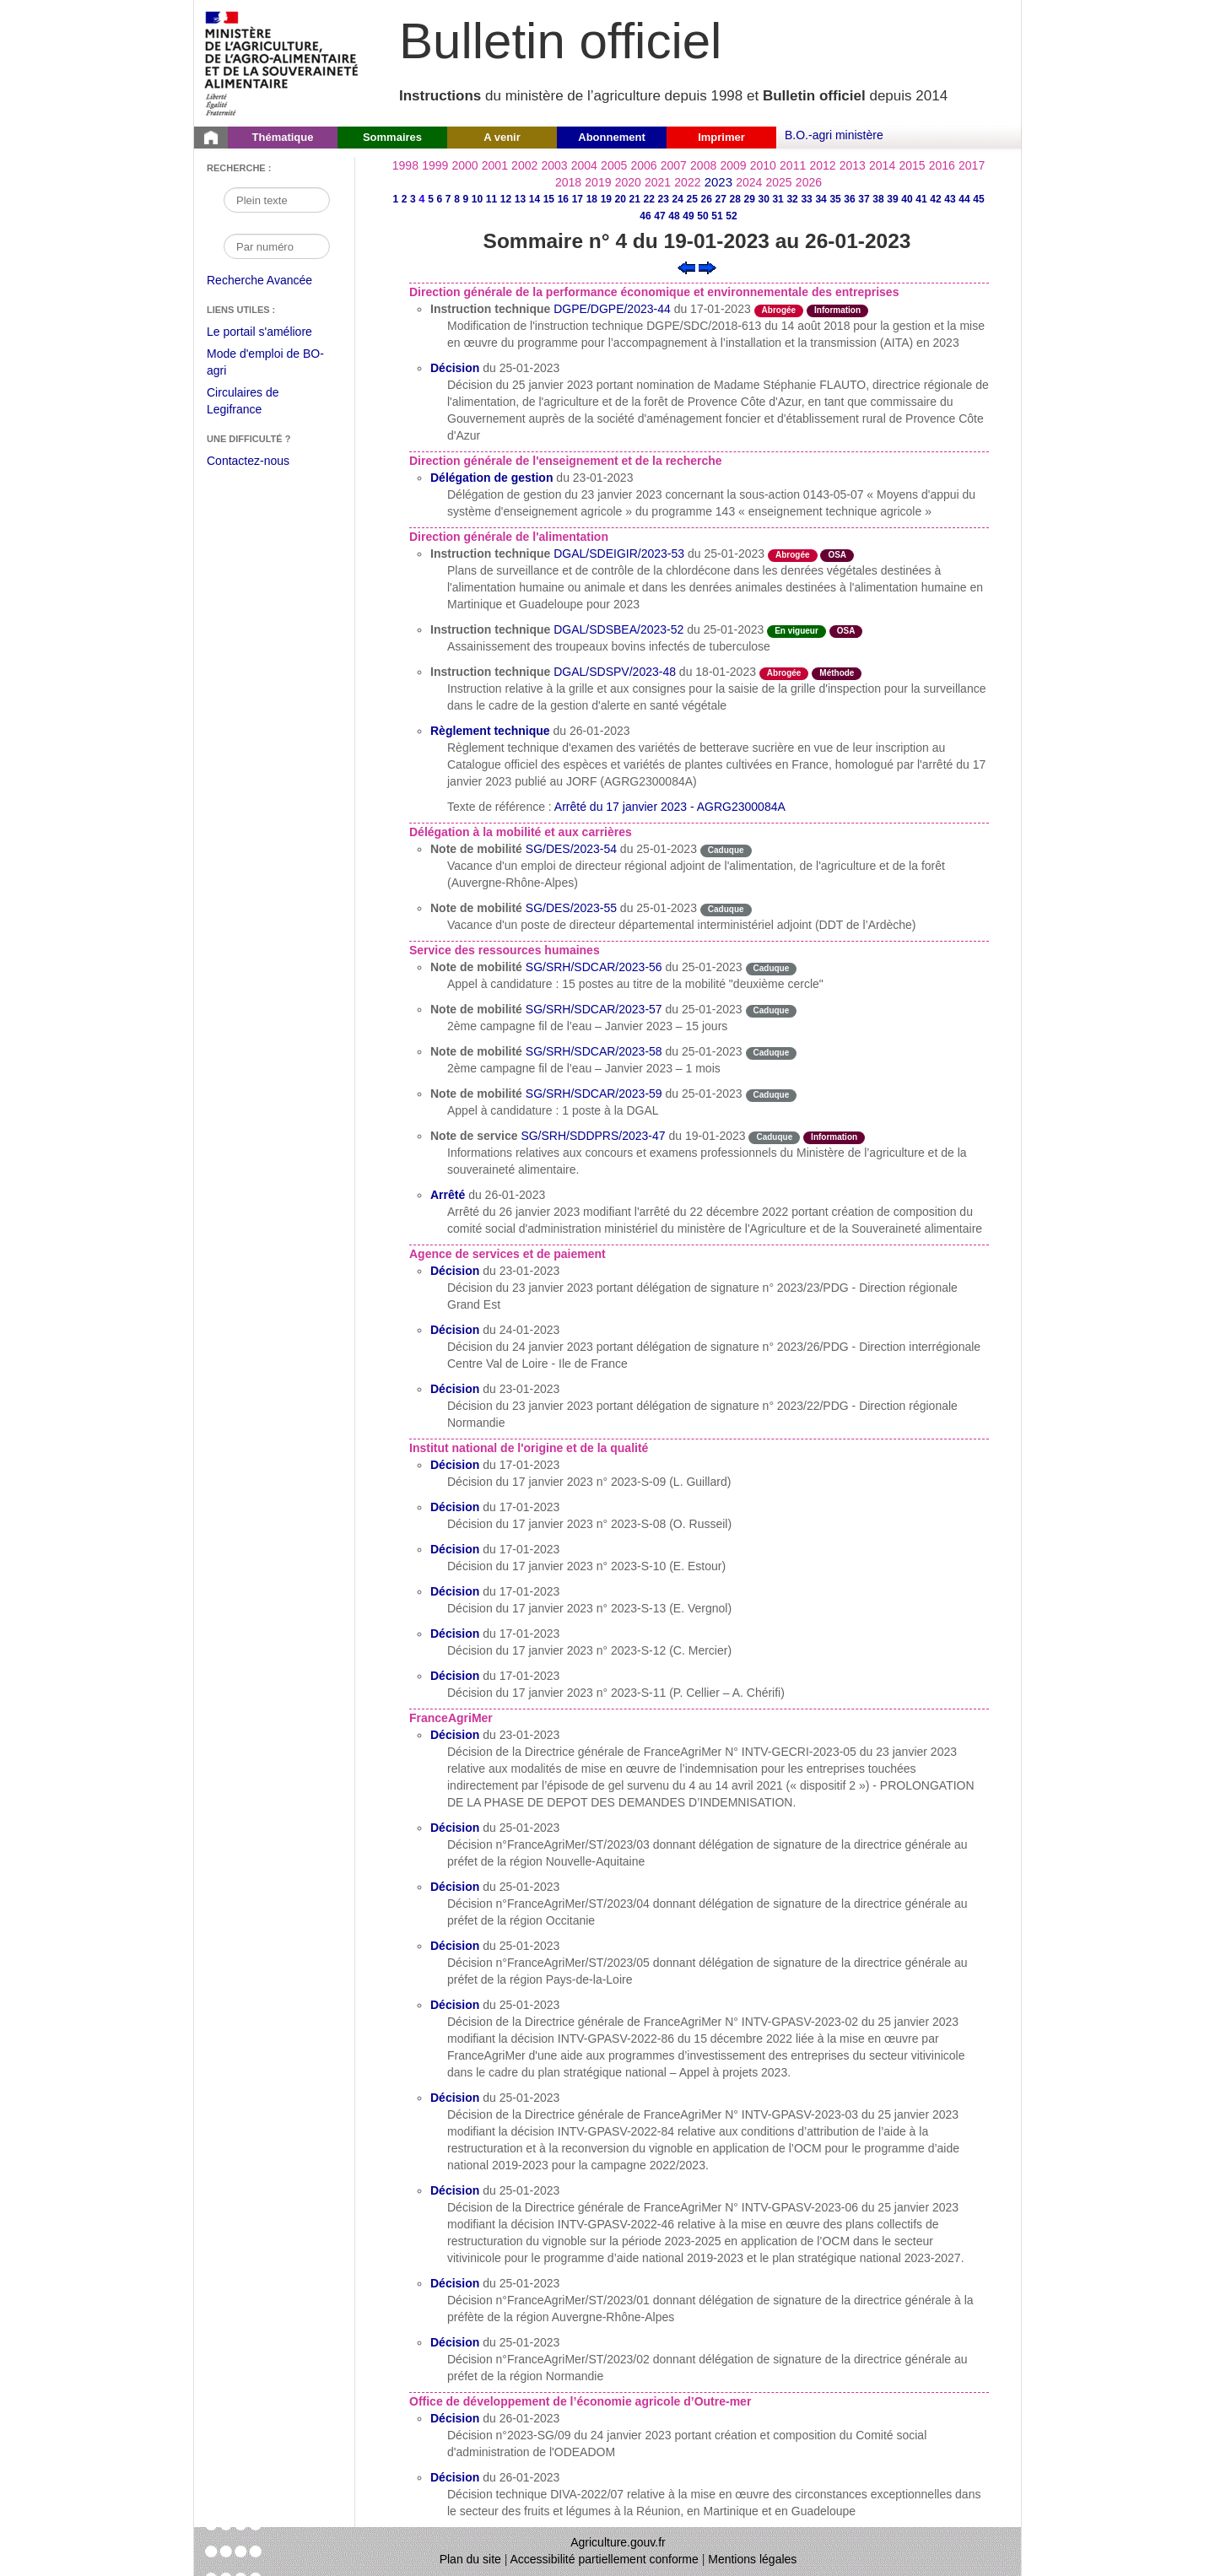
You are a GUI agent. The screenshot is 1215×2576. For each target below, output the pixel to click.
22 (649, 199)
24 (677, 199)
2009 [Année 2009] (733, 165)
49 (688, 216)
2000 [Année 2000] (464, 165)
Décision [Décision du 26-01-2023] (454, 2418)
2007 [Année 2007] (674, 165)
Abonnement (611, 137)
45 (978, 199)
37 (863, 199)
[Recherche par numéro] (277, 246)
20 (620, 199)
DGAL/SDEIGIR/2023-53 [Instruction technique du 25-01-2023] (619, 553)
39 (892, 199)
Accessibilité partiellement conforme (604, 2559)
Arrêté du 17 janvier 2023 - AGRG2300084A (670, 806)
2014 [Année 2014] (882, 165)
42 (935, 199)
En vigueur (796, 630)
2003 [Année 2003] (554, 165)
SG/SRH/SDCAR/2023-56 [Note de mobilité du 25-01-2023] (594, 967)
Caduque (726, 850)
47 (659, 216)
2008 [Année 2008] (703, 165)
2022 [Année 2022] (687, 182)
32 (791, 199)
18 (591, 199)
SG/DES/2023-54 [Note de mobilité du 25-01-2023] (571, 849)
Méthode (836, 673)
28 (734, 199)
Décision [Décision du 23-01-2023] (454, 1270)
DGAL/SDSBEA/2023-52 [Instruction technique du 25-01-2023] (618, 629)
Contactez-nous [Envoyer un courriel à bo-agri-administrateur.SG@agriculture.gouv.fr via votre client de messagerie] (248, 460)
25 (692, 199)
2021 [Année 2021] (658, 182)
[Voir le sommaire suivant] (707, 266)
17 (577, 199)
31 (777, 199)
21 (634, 199)
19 (606, 199)
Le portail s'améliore (272, 332)
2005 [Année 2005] (614, 165)
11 (491, 199)
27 (721, 199)
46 (645, 216)
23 (663, 199)
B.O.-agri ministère (834, 135)
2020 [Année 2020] (628, 182)
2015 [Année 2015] (912, 165)
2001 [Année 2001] (495, 165)
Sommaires (392, 137)
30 (763, 199)
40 (906, 199)
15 (548, 199)
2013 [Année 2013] (853, 165)
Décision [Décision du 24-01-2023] (454, 1330)
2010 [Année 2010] (763, 165)
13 (520, 199)
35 (834, 199)
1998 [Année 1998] (405, 165)
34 (820, 199)
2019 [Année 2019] (598, 182)
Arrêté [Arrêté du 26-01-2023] (447, 1195)
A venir (502, 137)
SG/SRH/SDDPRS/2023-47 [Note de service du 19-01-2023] (593, 1135)
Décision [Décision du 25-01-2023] (454, 368)
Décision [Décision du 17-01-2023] (454, 1465)
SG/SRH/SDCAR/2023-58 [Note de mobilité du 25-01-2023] (594, 1051)
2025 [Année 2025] (779, 182)
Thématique (283, 137)
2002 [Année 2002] (524, 165)
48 (673, 216)
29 (748, 199)
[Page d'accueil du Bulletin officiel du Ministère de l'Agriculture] (211, 138)
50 (702, 216)
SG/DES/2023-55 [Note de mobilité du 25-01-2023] (571, 908)
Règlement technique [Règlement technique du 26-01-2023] (490, 730)
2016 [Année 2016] (942, 165)
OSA (837, 554)
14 (534, 199)
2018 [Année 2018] (568, 182)
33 (806, 199)
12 (505, 199)
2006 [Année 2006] (643, 165)
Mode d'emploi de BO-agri (265, 364)
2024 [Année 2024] (749, 182)
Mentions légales (752, 2559)
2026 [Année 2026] (809, 182)
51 (716, 216)
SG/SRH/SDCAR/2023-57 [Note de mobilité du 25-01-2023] (594, 1009)
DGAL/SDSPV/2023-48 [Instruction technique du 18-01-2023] (615, 671)
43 (949, 199)
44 (963, 199)
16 (563, 199)
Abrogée (779, 310)
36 (849, 199)
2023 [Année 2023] (718, 182)
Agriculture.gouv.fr (618, 2542)
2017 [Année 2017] (971, 165)
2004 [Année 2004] (584, 165)
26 (706, 199)
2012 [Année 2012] (822, 165)
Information (837, 310)
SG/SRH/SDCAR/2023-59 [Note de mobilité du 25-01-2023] (594, 1093)
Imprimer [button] (721, 137)
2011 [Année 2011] (793, 165)
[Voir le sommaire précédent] (686, 266)
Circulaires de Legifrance (256, 403)
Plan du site (470, 2559)
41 (920, 199)
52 (731, 216)
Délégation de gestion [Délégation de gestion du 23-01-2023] (491, 477)
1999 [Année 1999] (435, 165)
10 (477, 199)
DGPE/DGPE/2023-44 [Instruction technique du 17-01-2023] (612, 309)
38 (877, 199)
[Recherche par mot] (277, 200)
